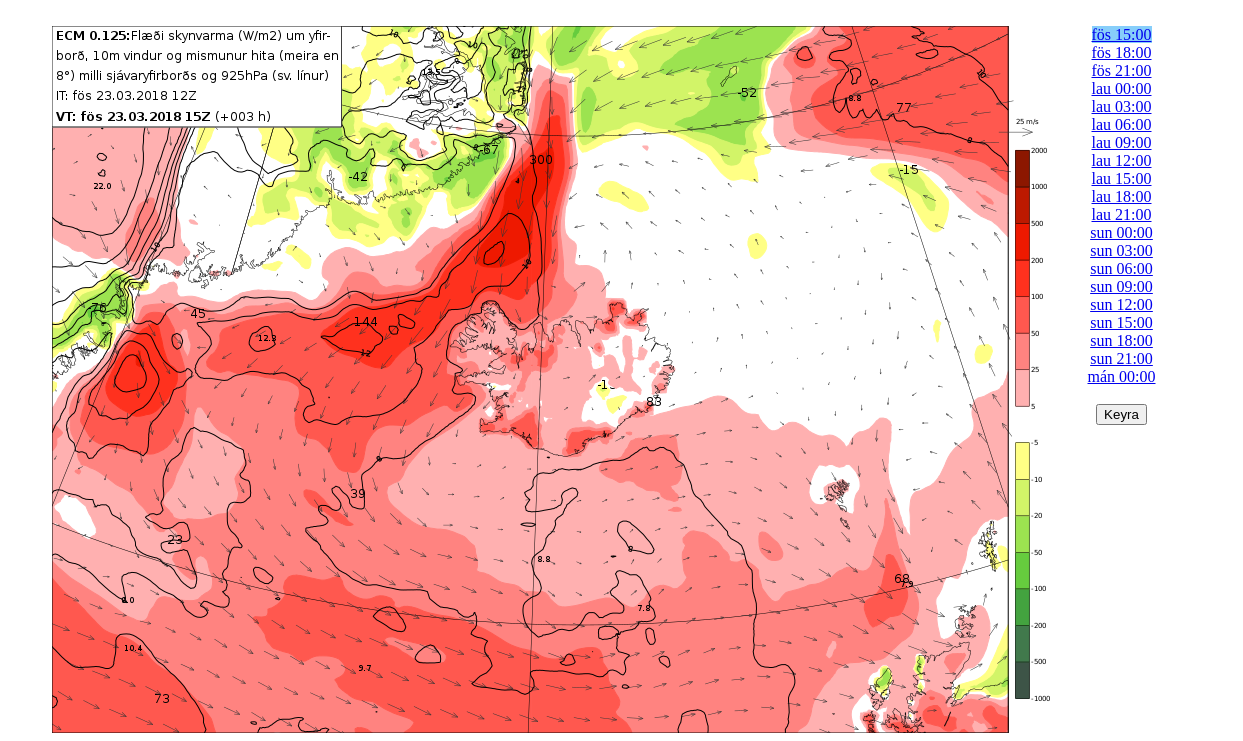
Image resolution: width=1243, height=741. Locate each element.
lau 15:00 (1122, 178)
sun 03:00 (1121, 250)
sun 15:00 (1121, 322)
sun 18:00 (1121, 340)
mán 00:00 (1122, 376)
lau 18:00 (1122, 196)
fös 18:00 (1122, 52)
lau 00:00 (1122, 88)
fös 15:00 (1122, 34)
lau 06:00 (1122, 124)
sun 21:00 (1121, 358)
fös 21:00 (1122, 70)
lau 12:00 (1122, 160)
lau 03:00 (1122, 106)
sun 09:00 (1121, 286)
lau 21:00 (1122, 214)
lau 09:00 (1122, 142)
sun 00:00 (1121, 232)
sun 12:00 (1121, 304)
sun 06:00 (1121, 268)
